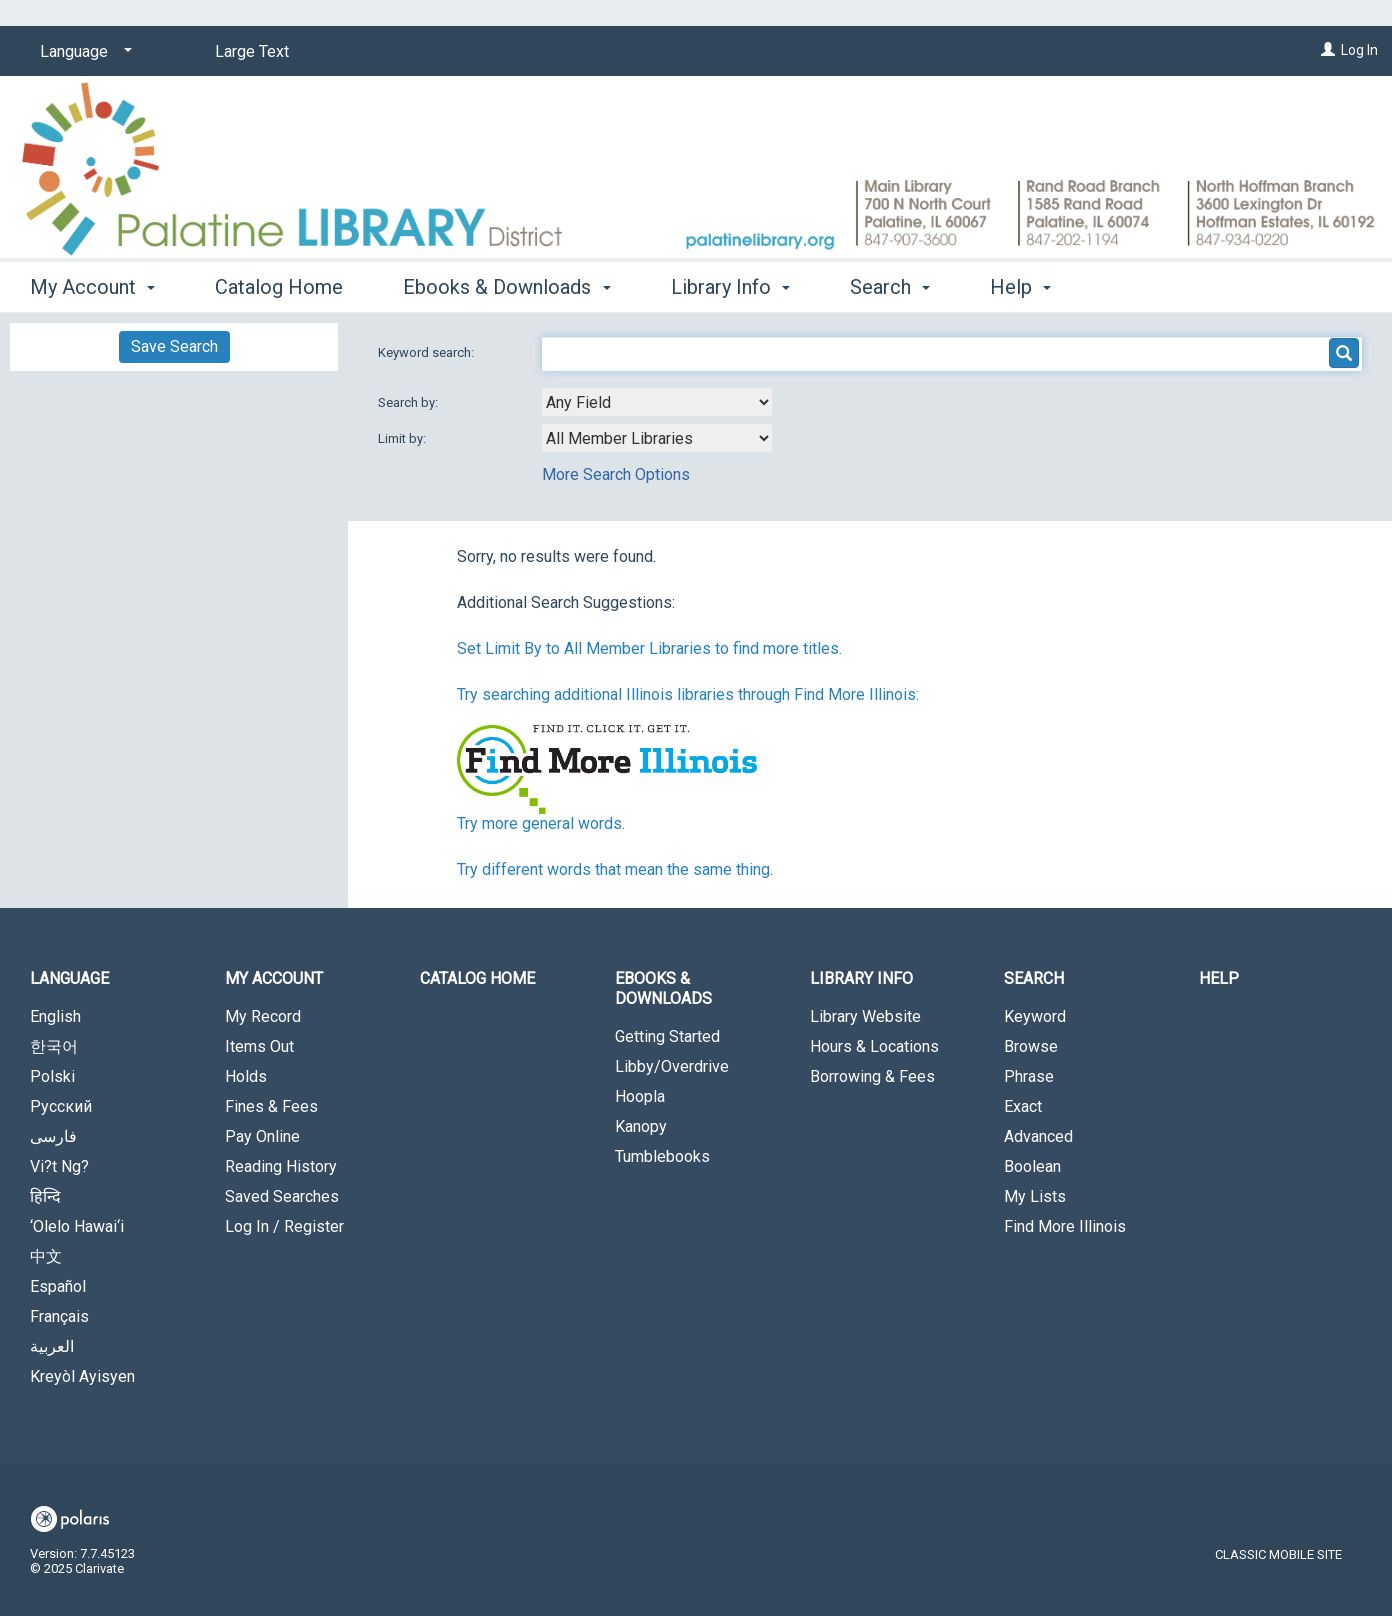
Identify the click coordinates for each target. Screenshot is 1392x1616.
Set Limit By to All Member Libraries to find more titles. (649, 648)
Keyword (1035, 1016)
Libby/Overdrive (672, 1066)
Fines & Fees (271, 1106)
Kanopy (641, 1126)
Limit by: (403, 438)
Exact (1023, 1106)
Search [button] (890, 287)
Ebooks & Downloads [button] (506, 287)
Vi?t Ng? (59, 1166)
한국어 (54, 1046)
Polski (52, 1076)
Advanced (1038, 1136)
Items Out (259, 1046)
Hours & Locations (874, 1046)
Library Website (865, 1016)
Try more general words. (541, 823)
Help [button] (1020, 287)
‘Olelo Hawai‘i (77, 1226)
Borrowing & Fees (872, 1076)
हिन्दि (45, 1196)
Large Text (252, 51)
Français (59, 1316)
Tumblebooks (662, 1156)
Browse (1031, 1046)
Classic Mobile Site (1278, 1554)
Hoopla (640, 1096)
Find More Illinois (1065, 1226)
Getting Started (667, 1036)
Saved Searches (282, 1196)
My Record (263, 1016)
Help (1219, 978)
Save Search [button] (174, 346)
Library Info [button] (730, 287)
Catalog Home (279, 287)
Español (58, 1286)
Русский (61, 1106)
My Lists (1035, 1196)
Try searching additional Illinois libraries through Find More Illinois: (688, 694)
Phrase (1029, 1076)
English (55, 1016)
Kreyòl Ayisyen (82, 1376)
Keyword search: (427, 352)
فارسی (53, 1136)
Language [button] (69, 978)
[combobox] (657, 402)
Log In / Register (284, 1226)
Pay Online (262, 1136)
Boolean (1032, 1166)
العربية (52, 1346)
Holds (246, 1076)
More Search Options (616, 474)
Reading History (281, 1166)
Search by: (409, 402)
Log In (1359, 50)
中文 (46, 1256)
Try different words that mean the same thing (613, 869)
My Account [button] (92, 287)
